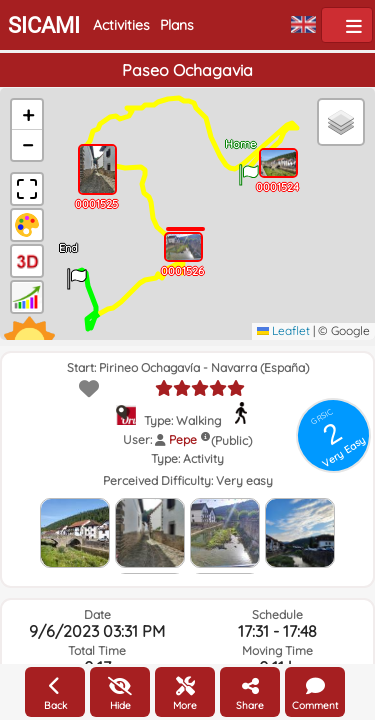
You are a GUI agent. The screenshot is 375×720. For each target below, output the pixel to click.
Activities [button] (121, 25)
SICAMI (44, 25)
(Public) (231, 440)
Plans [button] (177, 25)
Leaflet (283, 330)
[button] (249, 168)
